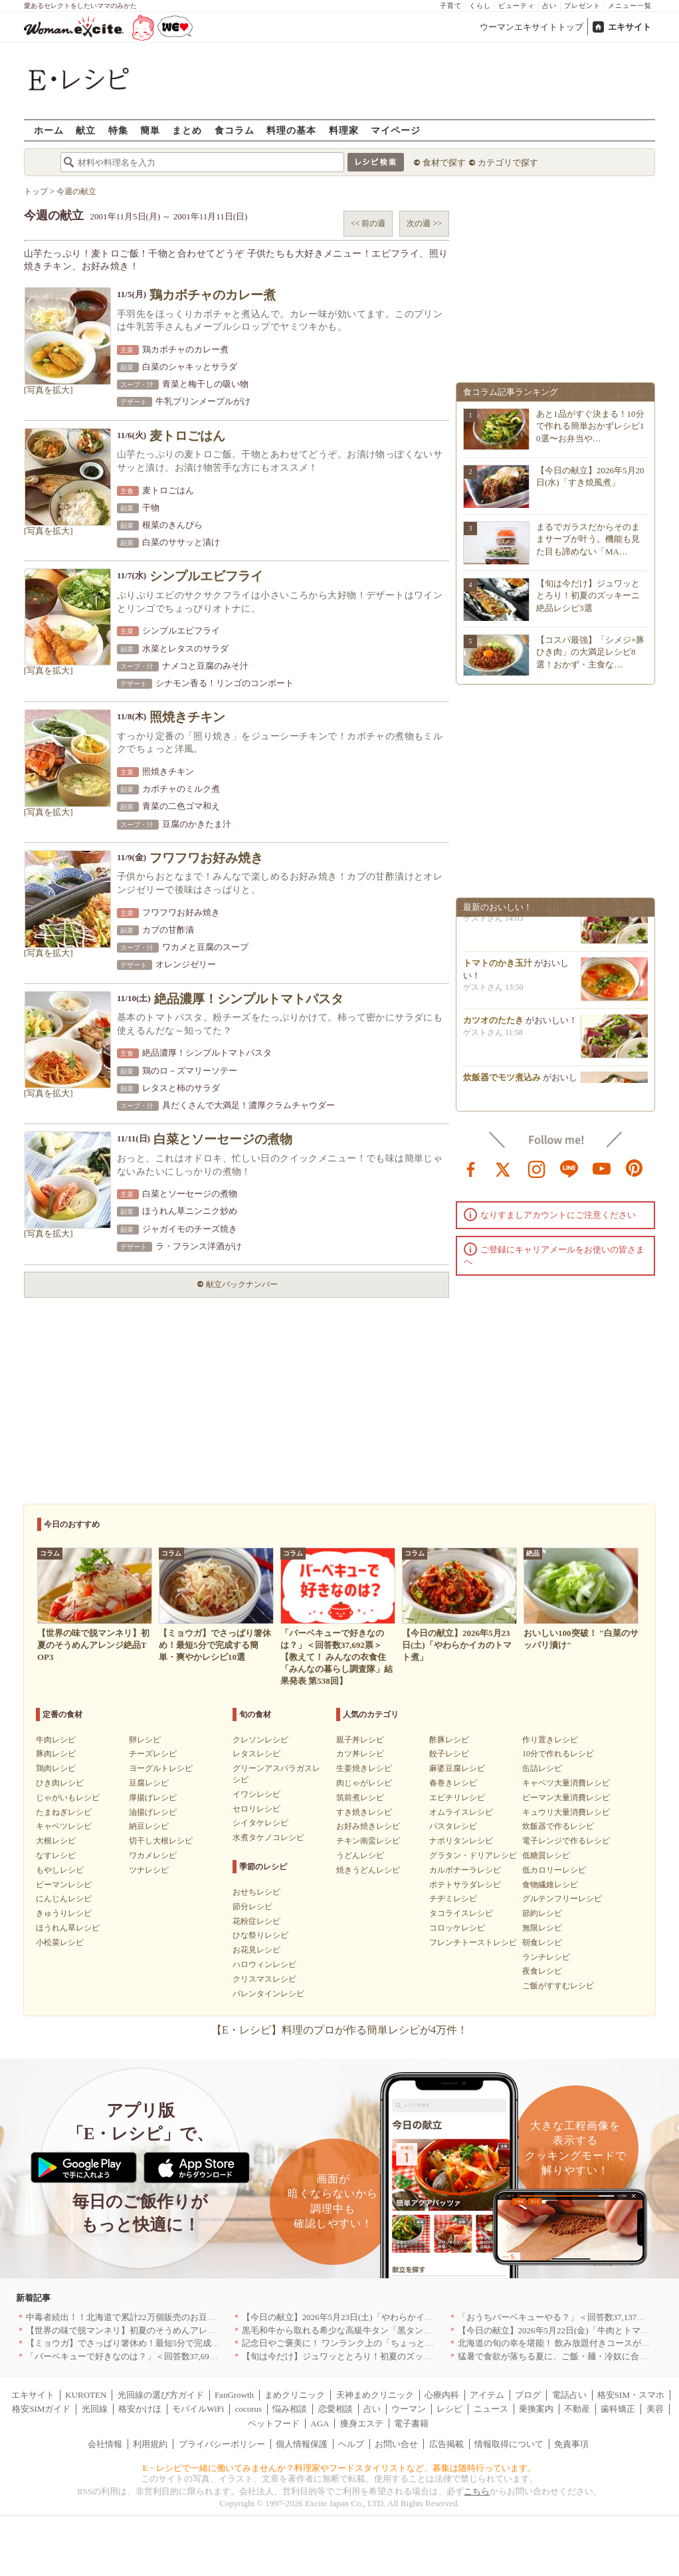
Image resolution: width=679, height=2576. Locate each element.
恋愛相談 (335, 2409)
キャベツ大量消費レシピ (566, 1783)
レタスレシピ (256, 1753)
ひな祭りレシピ (260, 1935)
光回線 (95, 2409)
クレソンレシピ (260, 1739)
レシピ (449, 2409)
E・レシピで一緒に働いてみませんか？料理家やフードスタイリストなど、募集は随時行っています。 (340, 2468)
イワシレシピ (256, 1794)
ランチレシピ (546, 1957)
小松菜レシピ (60, 1942)
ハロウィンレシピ (264, 1964)
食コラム (234, 130)
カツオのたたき (493, 1025)
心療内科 (442, 2395)
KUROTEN (85, 2395)
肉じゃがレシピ (364, 1783)
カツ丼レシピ (360, 1753)
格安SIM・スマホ (630, 2395)
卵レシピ (145, 1739)
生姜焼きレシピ (364, 1768)
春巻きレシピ (453, 1783)
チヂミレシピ (453, 1898)
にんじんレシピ (64, 1898)
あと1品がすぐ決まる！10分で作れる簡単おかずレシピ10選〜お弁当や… (590, 426)
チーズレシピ (153, 1753)
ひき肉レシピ (60, 1783)
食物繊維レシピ (550, 1884)
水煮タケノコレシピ (268, 1837)
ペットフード (274, 2423)
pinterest (634, 1168)
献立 (86, 130)
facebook (471, 1168)
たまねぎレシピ (64, 1812)
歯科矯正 (618, 2409)
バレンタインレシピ (268, 1993)
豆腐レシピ (149, 1783)
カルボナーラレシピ (465, 1870)
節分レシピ (252, 1906)
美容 (655, 2409)
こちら (477, 2491)
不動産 (577, 2409)
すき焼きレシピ (364, 1812)
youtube (602, 1168)
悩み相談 (289, 2409)
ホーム (49, 130)
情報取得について (508, 2444)
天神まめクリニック (375, 2395)
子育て (451, 5)
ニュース (491, 2409)
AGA (319, 2423)
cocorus (248, 2409)
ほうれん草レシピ (68, 1927)
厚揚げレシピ (153, 1797)
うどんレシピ (360, 1855)
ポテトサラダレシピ (465, 1884)
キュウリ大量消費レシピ (566, 1812)
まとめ (187, 130)
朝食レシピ (542, 1942)
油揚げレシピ (153, 1812)
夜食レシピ (542, 1971)
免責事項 (571, 2444)
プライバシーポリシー (222, 2444)
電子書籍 (411, 2423)
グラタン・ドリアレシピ (473, 1855)
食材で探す (444, 163)
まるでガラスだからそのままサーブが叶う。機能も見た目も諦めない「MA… (588, 539)
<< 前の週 (368, 223)
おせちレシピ (256, 1892)
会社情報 (105, 2444)
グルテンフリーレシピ (562, 1898)
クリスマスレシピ (264, 1979)
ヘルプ (351, 2444)
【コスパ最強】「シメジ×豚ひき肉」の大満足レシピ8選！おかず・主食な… (590, 652)
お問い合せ (396, 2444)
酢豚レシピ (449, 1739)
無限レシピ (542, 1927)
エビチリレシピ (457, 1797)
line (569, 1168)
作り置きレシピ (550, 1739)
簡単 (150, 130)
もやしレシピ (60, 1870)
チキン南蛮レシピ (368, 1840)
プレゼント (582, 5)
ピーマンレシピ (64, 1884)
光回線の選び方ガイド (161, 2395)
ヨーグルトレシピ (161, 1768)
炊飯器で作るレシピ (558, 1826)
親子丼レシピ (360, 1739)
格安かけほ (139, 2409)
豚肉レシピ (56, 1753)
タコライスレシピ (461, 1913)
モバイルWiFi (198, 2409)
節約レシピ (542, 1913)
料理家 (344, 130)
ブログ (528, 2395)
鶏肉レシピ (56, 1768)
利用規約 (150, 2444)
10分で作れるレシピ (558, 1753)
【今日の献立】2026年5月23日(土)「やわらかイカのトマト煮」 (363, 2317)
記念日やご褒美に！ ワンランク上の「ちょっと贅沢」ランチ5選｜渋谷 (379, 2343)
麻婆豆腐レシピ (457, 1768)
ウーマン (408, 2409)
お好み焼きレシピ (368, 1826)
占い (549, 5)
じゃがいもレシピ (68, 1797)
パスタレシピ (453, 1826)
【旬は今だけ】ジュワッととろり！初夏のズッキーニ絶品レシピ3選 (588, 595)
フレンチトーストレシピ (473, 1942)
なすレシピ (56, 1855)
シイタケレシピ (260, 1822)
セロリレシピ (256, 1809)
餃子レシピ (449, 1753)
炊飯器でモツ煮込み (502, 1083)
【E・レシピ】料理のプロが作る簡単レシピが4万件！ (339, 2030)
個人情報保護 (302, 2444)
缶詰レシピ (542, 1768)
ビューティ (516, 5)
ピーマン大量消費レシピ (566, 1797)
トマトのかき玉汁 (497, 968)
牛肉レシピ (56, 1739)
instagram (537, 1168)
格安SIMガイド (41, 2409)
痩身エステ (361, 2423)
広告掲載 (446, 2444)
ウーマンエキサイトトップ (531, 27)
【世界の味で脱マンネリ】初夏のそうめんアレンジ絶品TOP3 (144, 2330)
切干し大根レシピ (161, 1840)
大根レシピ (56, 1840)
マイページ (396, 130)
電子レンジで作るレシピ (566, 1840)
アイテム (487, 2395)
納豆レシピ (149, 1826)
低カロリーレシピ (554, 1870)
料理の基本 (291, 130)
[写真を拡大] (48, 390)
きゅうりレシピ (64, 1913)
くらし (480, 5)
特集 (118, 130)
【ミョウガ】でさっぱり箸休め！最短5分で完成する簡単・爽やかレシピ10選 (175, 2343)
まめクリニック (294, 2395)
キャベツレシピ (64, 1826)
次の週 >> (424, 223)
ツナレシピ (149, 1870)
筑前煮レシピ (360, 1797)
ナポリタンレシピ (461, 1840)
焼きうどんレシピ (368, 1870)
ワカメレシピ (153, 1855)
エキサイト (629, 27)
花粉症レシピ (256, 1921)
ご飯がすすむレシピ (558, 1985)
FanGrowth (234, 2395)
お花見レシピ (256, 1949)
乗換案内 (536, 2409)
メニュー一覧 (630, 5)
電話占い (569, 2395)
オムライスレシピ (461, 1812)
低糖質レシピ (546, 1855)
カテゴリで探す (508, 163)
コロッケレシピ (457, 1927)
